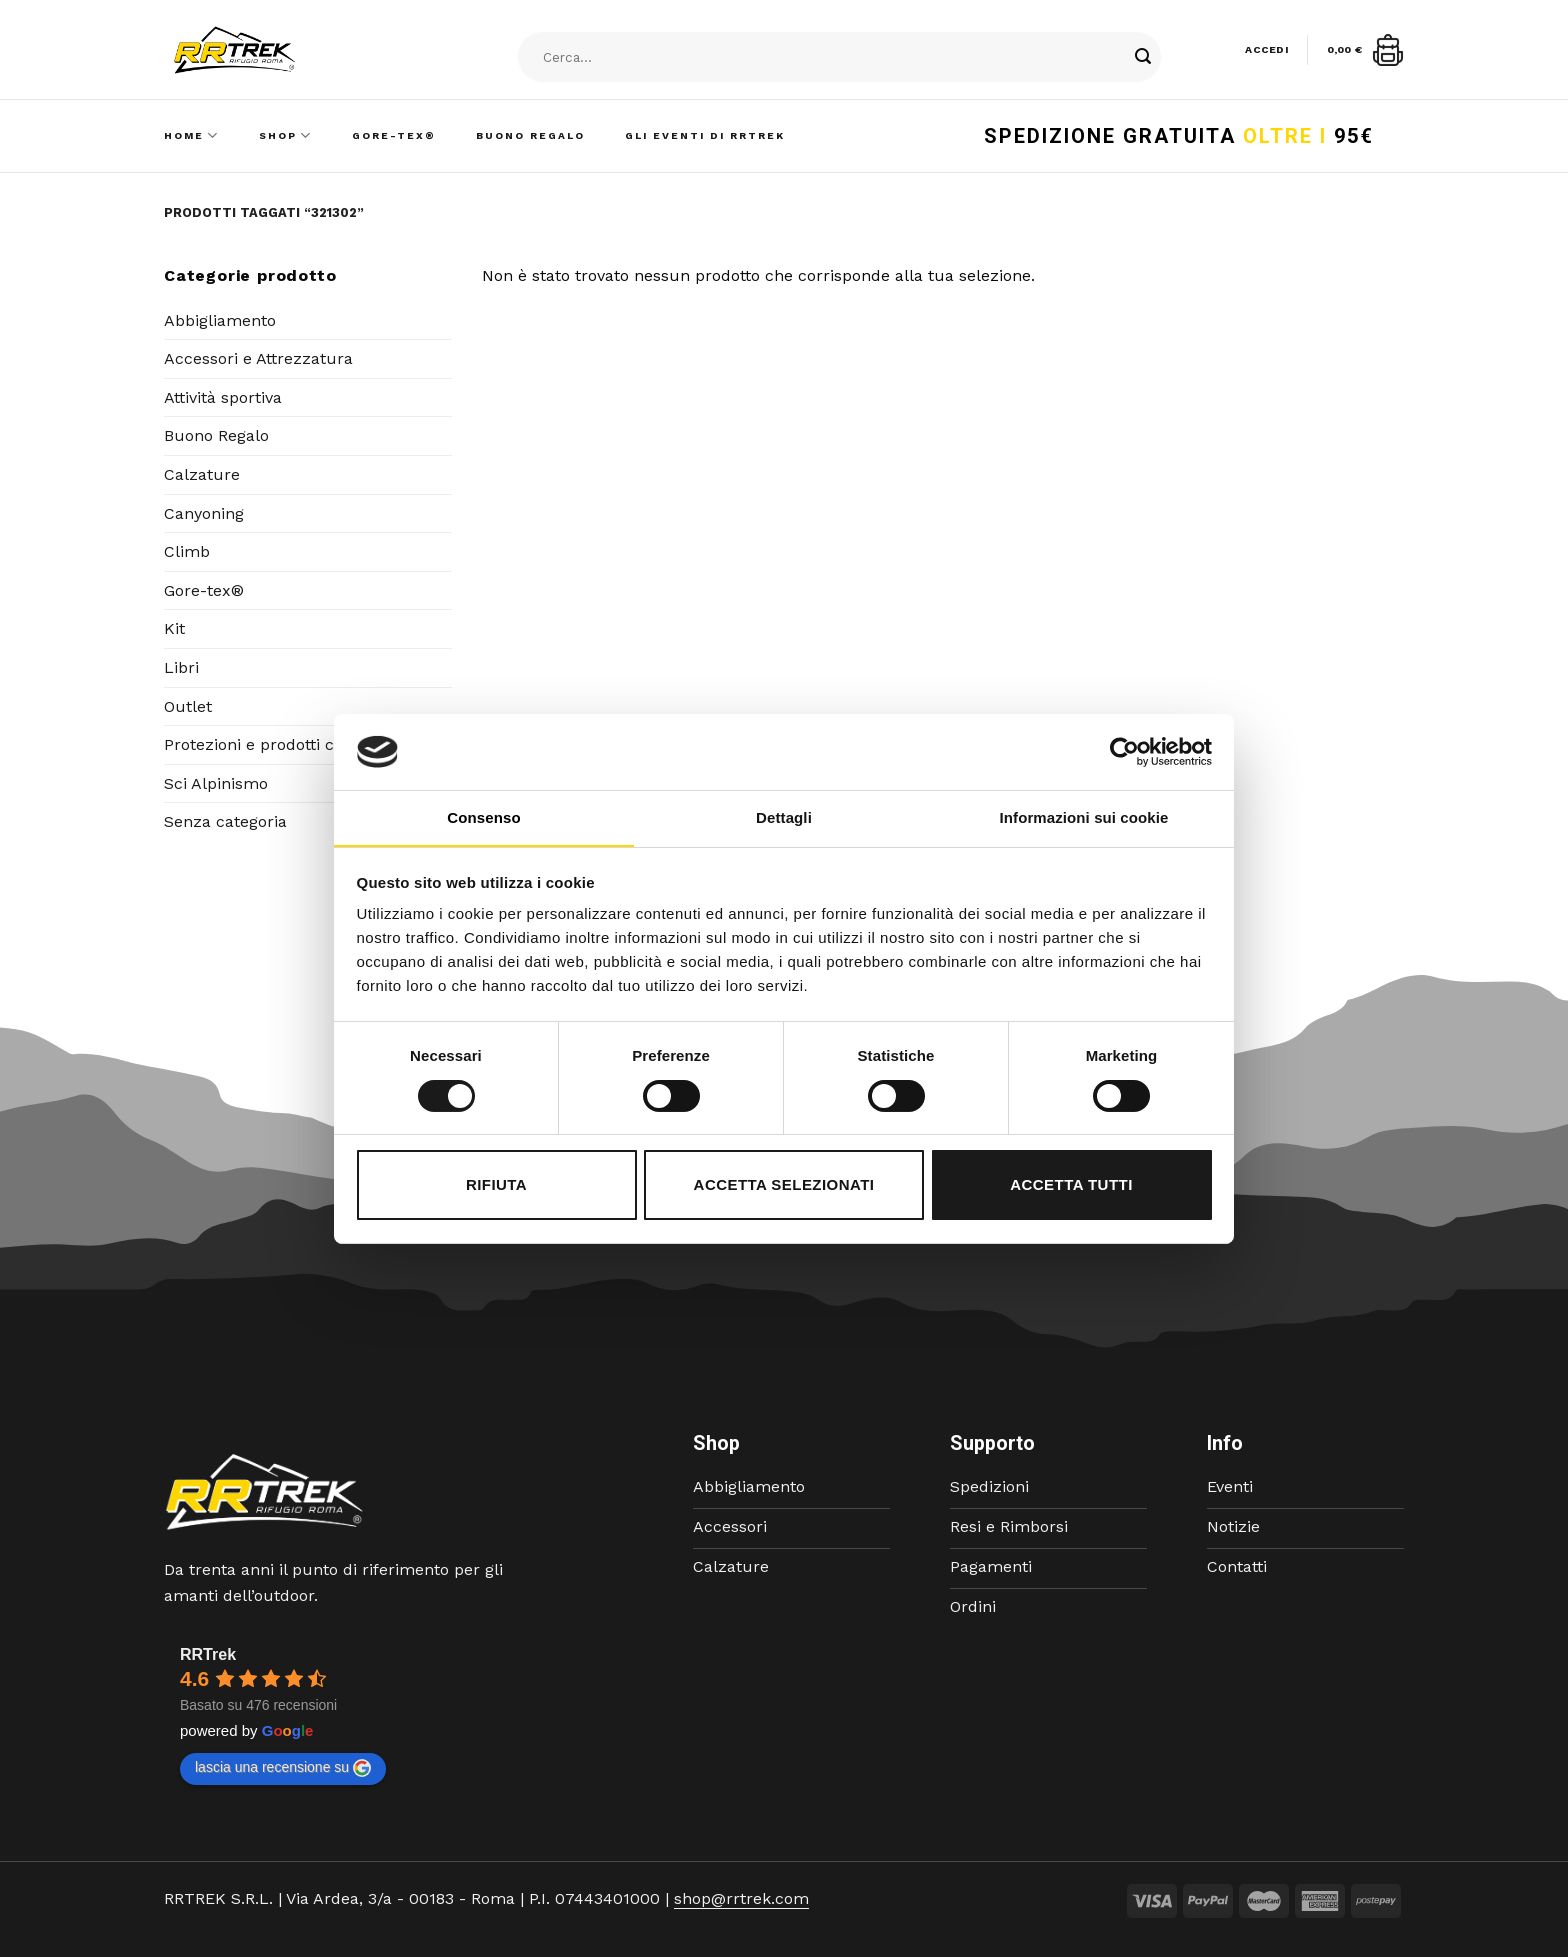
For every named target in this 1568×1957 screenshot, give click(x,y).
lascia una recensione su (283, 1768)
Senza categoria (225, 821)
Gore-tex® (204, 590)
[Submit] (1143, 58)
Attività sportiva (223, 397)
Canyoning (204, 513)
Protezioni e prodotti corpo (266, 744)
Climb (187, 551)
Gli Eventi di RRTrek (705, 135)
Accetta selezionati (784, 1184)
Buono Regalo (530, 135)
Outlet (188, 706)
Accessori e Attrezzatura (258, 358)
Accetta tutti (1071, 1184)
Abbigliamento (220, 320)
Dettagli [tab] (784, 817)
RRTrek (208, 1654)
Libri (181, 667)
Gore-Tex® (394, 135)
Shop (285, 135)
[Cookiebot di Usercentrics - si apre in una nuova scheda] (1124, 752)
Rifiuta (496, 1184)
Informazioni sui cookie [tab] (1084, 817)
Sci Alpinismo (216, 783)
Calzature (202, 474)
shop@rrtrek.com (741, 1898)
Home (191, 135)
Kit (174, 628)
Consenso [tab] (483, 817)
